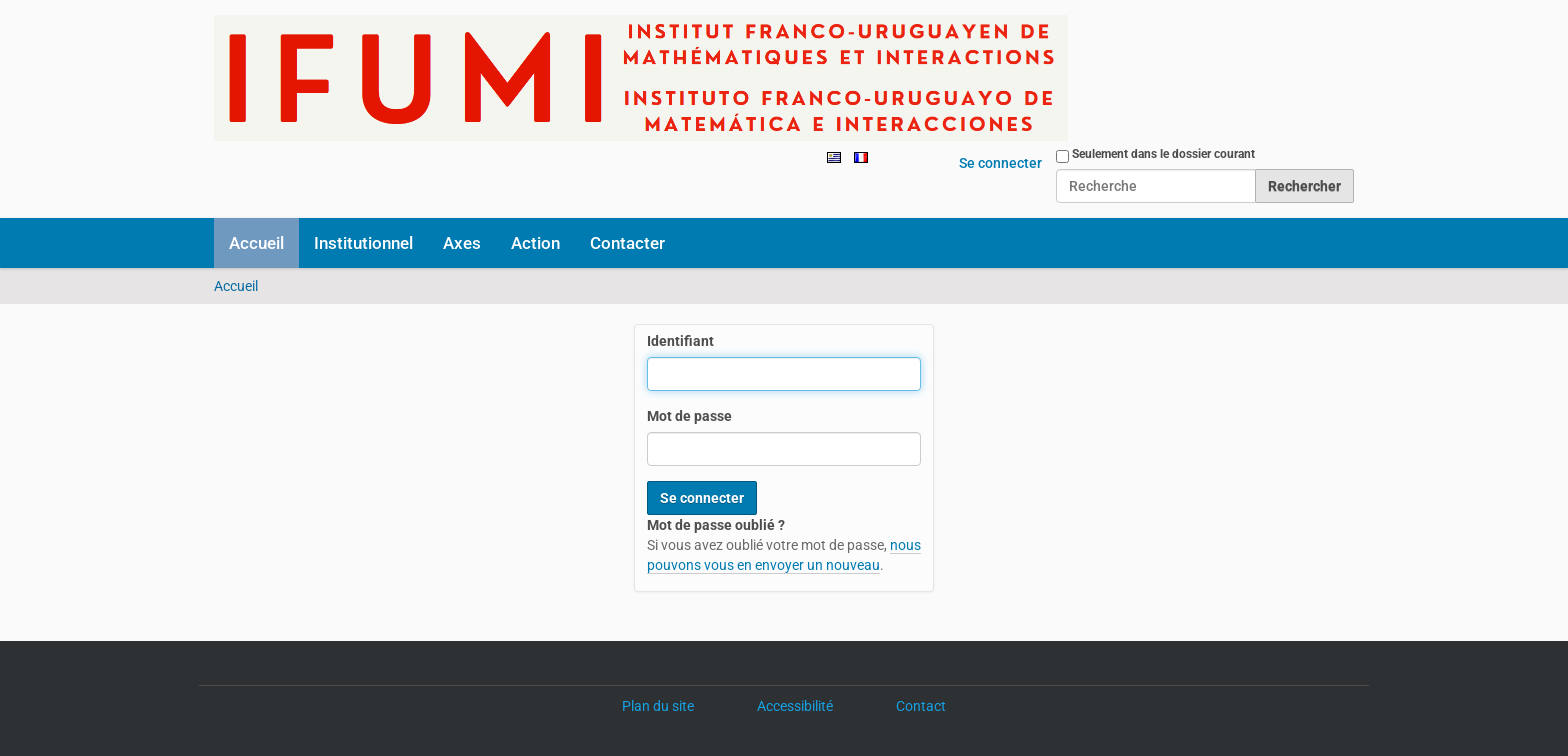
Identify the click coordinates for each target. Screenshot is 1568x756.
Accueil (256, 243)
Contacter (627, 243)
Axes (462, 243)
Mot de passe (689, 416)
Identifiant (680, 341)
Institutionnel (363, 243)
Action (535, 243)
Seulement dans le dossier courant (1163, 154)
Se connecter (1000, 163)
